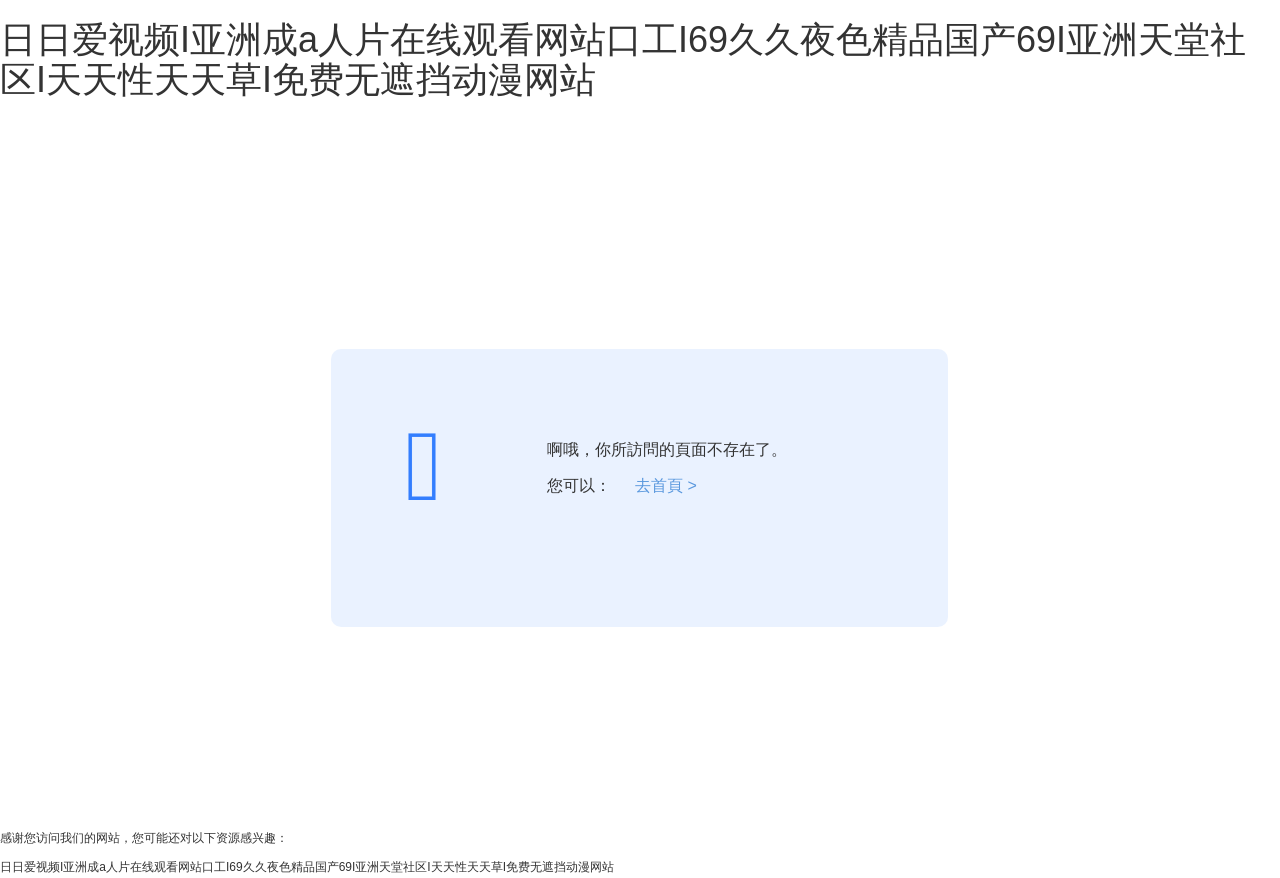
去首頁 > (666, 485)
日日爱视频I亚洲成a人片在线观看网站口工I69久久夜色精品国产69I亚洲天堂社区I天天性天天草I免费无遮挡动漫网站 (623, 59)
